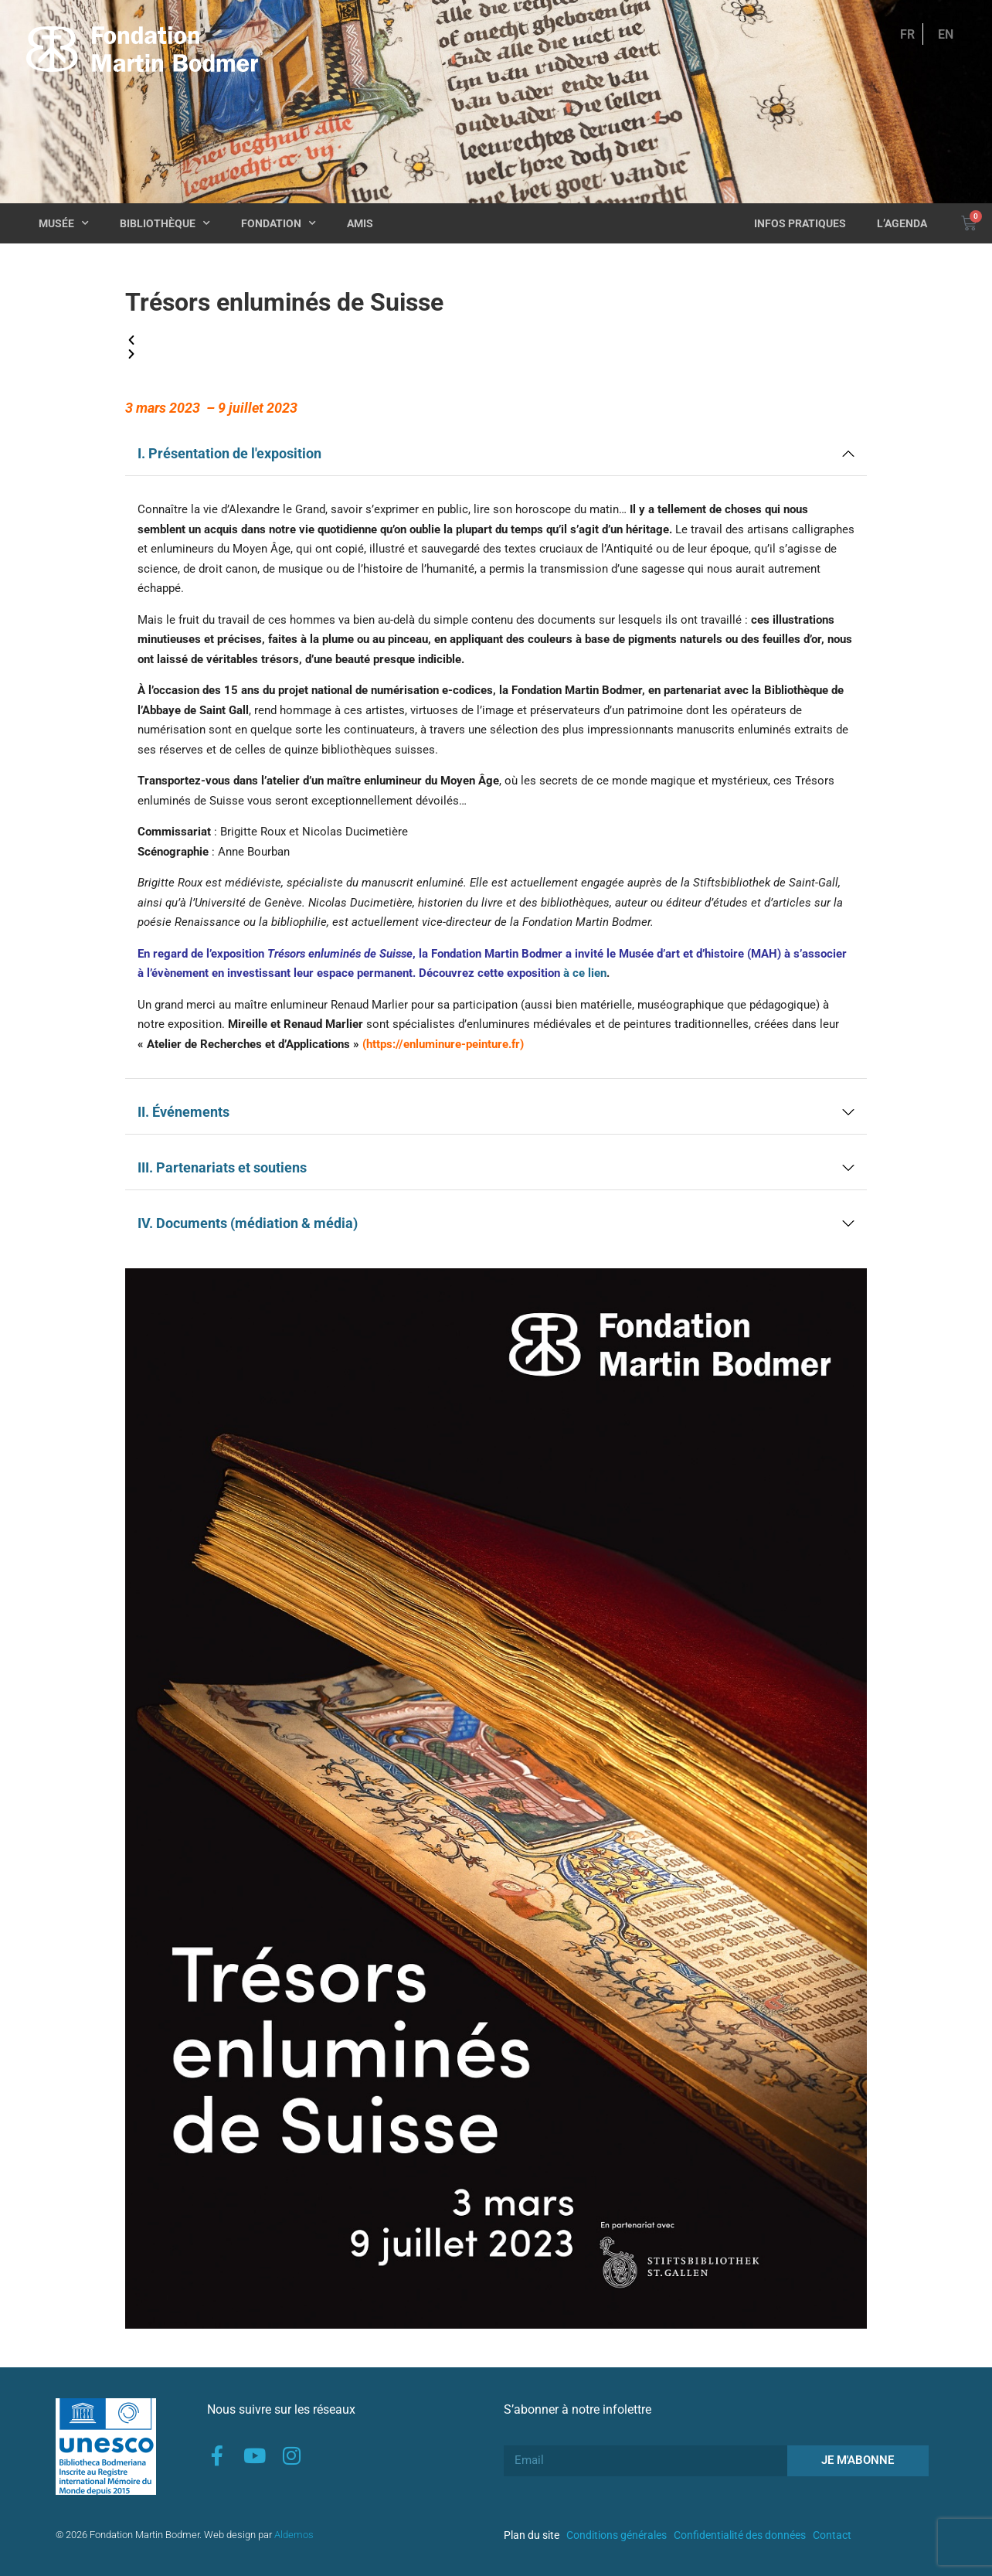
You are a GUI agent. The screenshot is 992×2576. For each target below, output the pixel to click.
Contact (832, 2535)
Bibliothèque (165, 223)
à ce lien (584, 973)
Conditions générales (616, 2535)
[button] (496, 341)
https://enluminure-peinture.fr (443, 1044)
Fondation (278, 223)
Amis (360, 223)
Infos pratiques (800, 223)
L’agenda (902, 223)
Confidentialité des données (740, 2535)
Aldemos (294, 2534)
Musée (64, 223)
